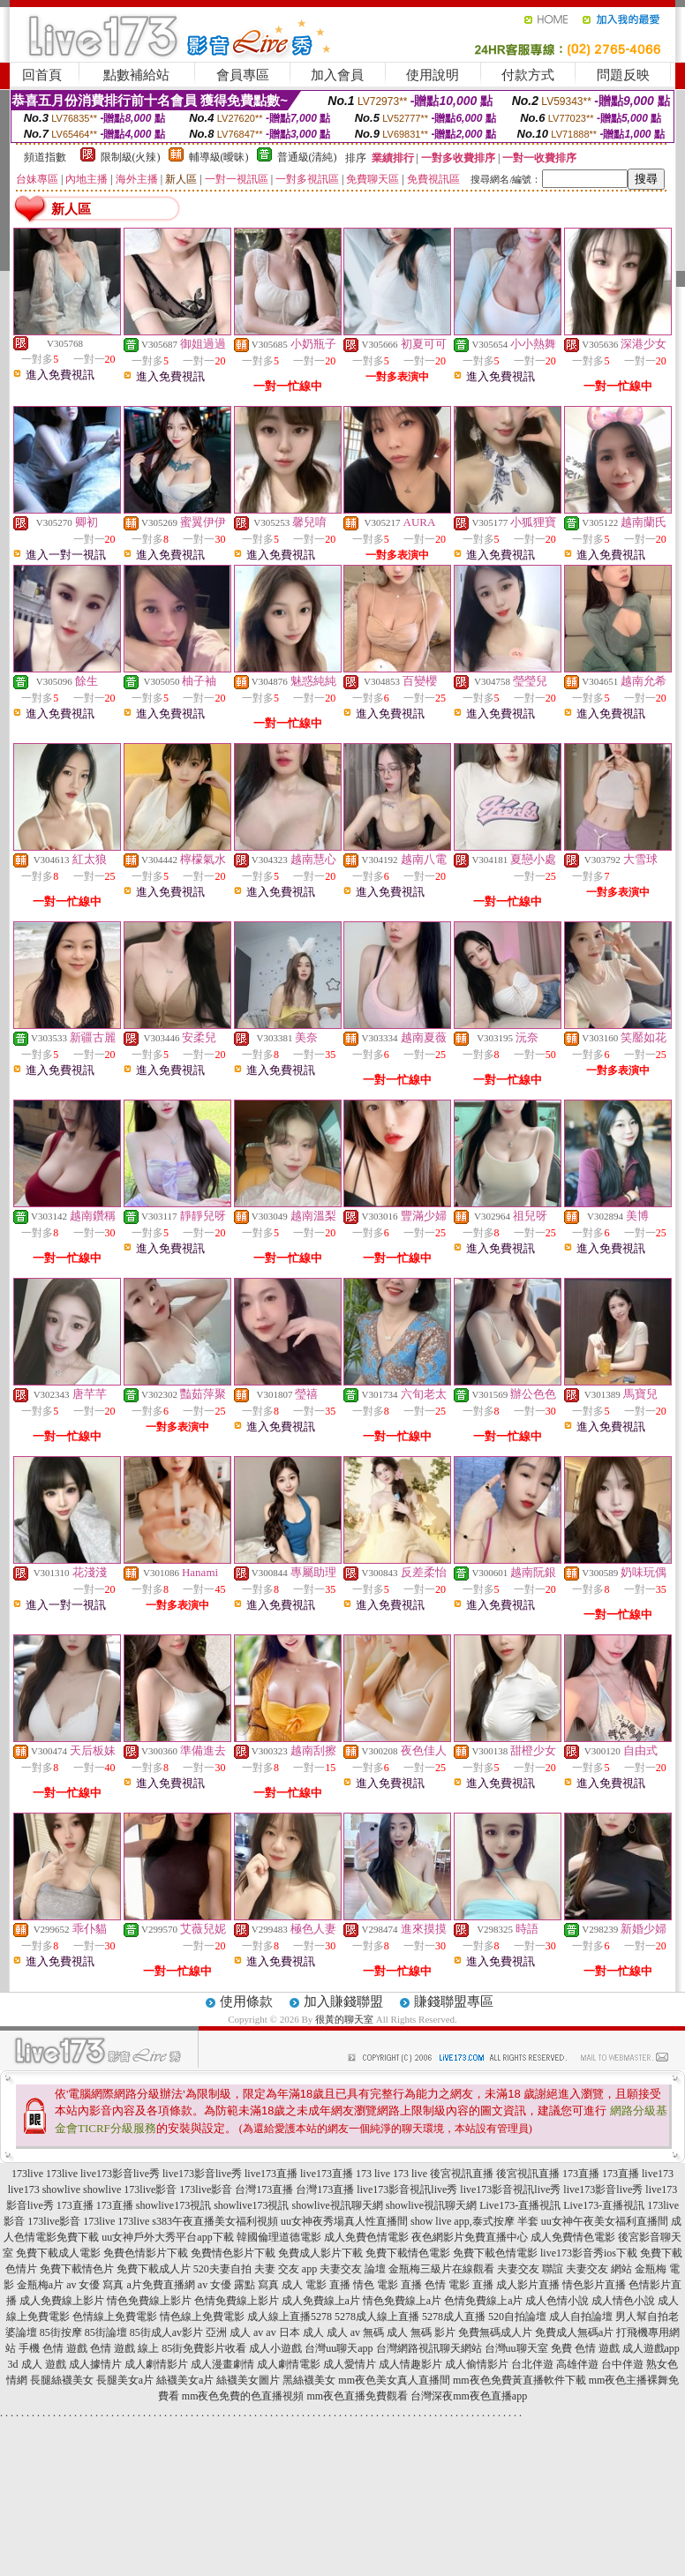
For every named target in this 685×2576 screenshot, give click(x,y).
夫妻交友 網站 (599, 2269)
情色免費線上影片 (149, 2300)
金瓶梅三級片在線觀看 (441, 2269)
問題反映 (623, 75)
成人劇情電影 (288, 2364)
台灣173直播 (264, 2189)
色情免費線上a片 (483, 2300)
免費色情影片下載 (145, 2253)
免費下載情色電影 (407, 2253)
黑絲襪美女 (308, 2380)
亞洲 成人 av (234, 2332)
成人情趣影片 (410, 2364)
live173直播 (271, 2173)
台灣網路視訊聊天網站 (429, 2348)
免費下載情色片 (77, 2269)
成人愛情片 (349, 2364)
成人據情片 (95, 2364)
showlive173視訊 (173, 2205)
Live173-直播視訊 (520, 2205)
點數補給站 (136, 75)
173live (27, 2173)
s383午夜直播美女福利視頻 (215, 2221)
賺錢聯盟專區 (453, 2001)
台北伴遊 (532, 2364)
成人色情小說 (557, 2300)
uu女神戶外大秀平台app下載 (167, 2237)
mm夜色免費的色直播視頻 (243, 2396)
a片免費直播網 (161, 2285)
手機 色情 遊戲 (53, 2348)
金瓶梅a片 (40, 2285)
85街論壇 (106, 2332)
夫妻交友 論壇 (353, 2269)
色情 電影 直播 (459, 2285)
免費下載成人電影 (58, 2253)
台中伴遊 (622, 2364)
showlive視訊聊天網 (337, 2205)
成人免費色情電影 (366, 2237)
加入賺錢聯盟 (343, 2001)
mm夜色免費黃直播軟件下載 (519, 2380)
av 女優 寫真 (95, 2285)
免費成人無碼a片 (574, 2332)
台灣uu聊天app (339, 2348)
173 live (373, 2173)
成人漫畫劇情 (222, 2364)
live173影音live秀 (120, 2173)
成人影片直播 (528, 2285)
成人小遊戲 (275, 2348)
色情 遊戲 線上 (124, 2348)
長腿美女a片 (125, 2380)
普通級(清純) (307, 157)
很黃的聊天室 (344, 2019)
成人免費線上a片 (321, 2300)
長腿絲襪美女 (62, 2380)
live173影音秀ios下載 (588, 2253)
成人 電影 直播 (316, 2285)
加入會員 (337, 75)
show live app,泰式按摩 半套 (474, 2221)
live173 (658, 2173)
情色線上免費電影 (202, 2316)
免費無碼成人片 (495, 2332)
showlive (61, 2189)
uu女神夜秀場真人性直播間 (344, 2221)
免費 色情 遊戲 (585, 2348)
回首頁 (42, 75)
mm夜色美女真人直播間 (394, 2380)
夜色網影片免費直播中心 (469, 2237)
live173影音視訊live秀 (407, 2189)
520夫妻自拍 (222, 2269)
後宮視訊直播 (461, 2173)
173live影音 (150, 2189)
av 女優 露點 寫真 (238, 2285)
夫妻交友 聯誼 (530, 2269)
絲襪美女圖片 (248, 2380)
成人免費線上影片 (61, 2300)
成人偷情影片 (476, 2364)
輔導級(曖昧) (219, 157)
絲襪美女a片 (185, 2380)
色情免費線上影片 (236, 2300)
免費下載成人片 (154, 2269)
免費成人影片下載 (320, 2253)
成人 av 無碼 (355, 2332)
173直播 (580, 2173)
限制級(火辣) (131, 157)
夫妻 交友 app (285, 2269)
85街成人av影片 (166, 2332)
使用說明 (432, 75)
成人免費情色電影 (573, 2237)
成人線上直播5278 (289, 2316)
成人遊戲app (651, 2348)
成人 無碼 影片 (421, 2332)
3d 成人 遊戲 (37, 2364)
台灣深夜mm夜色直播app (468, 2396)
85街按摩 (61, 2332)
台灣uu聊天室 (516, 2348)
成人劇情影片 (156, 2364)
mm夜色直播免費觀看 (358, 2396)
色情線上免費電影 (114, 2316)
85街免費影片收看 (204, 2348)
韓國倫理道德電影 (279, 2237)
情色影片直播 (594, 2285)
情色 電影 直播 (387, 2285)
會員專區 (242, 75)
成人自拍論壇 (581, 2316)
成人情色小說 (623, 2300)
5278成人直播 (454, 2316)
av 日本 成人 (294, 2332)
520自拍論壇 (517, 2316)
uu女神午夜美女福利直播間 (604, 2221)
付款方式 (527, 75)
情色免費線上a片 (402, 2300)
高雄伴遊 (577, 2364)
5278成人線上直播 (377, 2316)
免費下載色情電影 (495, 2253)
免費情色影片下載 (233, 2253)
